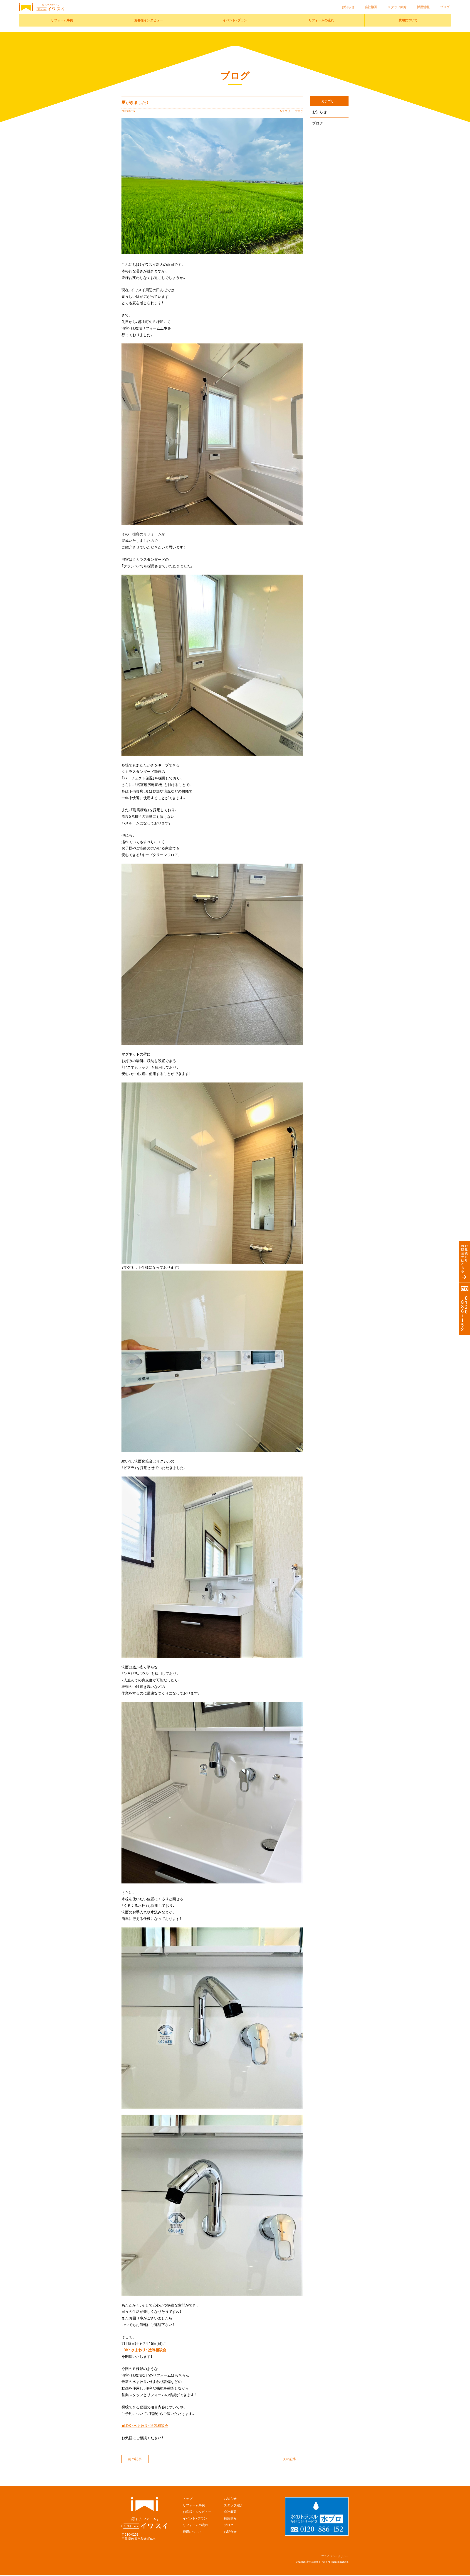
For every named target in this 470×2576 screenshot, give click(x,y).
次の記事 (289, 2458)
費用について (408, 18)
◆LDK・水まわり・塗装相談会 (144, 2425)
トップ (187, 2498)
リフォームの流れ (321, 18)
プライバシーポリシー (335, 2557)
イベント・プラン (235, 18)
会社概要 (383, 5)
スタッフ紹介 (405, 5)
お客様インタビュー (148, 18)
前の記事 (135, 2458)
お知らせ (363, 5)
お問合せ (230, 2531)
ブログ (446, 5)
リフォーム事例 (62, 18)
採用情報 (428, 5)
